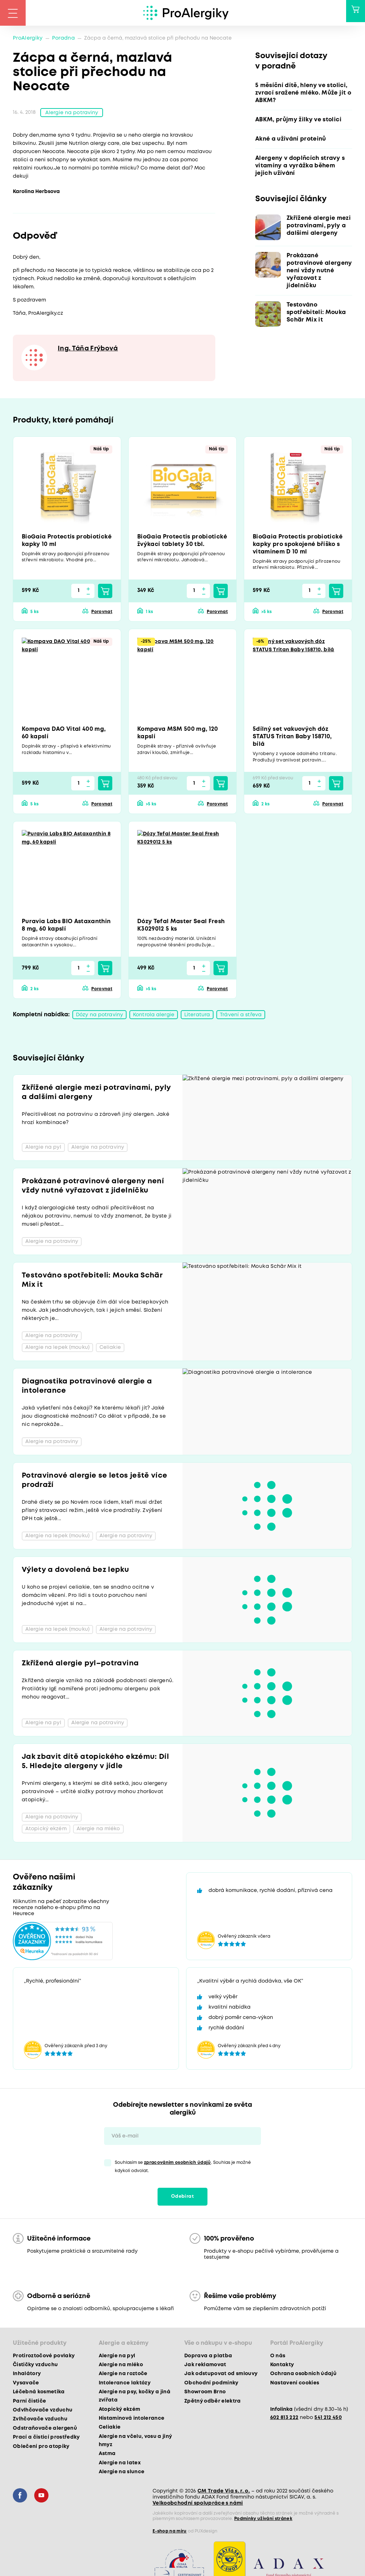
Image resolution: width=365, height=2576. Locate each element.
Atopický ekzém (119, 2410)
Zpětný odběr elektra (212, 2402)
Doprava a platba (208, 2357)
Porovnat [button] (101, 613)
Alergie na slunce (122, 2473)
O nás (278, 2357)
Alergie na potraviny (71, 113)
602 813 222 (284, 2418)
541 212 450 (328, 2418)
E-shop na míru (170, 2533)
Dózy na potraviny (99, 1016)
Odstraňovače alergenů (45, 2429)
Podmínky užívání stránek (263, 2520)
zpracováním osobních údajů (177, 2164)
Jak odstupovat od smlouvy (221, 2375)
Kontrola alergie (153, 1016)
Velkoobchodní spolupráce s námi (198, 2504)
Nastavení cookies (294, 2384)
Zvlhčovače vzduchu (40, 2420)
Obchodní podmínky (211, 2384)
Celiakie (110, 2428)
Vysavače (26, 2384)
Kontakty (282, 2366)
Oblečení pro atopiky (41, 2447)
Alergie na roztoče (123, 2375)
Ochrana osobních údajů (303, 2375)
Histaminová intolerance (132, 2419)
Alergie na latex (120, 2464)
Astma (107, 2455)
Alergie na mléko (121, 2366)
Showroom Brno (205, 2393)
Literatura (197, 1016)
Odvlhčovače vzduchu (42, 2411)
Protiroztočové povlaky (43, 2357)
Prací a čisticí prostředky (46, 2438)
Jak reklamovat (205, 2366)
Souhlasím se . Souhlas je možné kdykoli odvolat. (183, 2168)
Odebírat (182, 2198)
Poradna (63, 38)
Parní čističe (29, 2402)
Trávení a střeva (241, 1016)
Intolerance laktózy (124, 2384)
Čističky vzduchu (35, 2366)
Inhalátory (27, 2375)
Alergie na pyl (117, 2357)
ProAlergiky (28, 38)
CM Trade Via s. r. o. (223, 2492)
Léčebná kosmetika (39, 2393)
